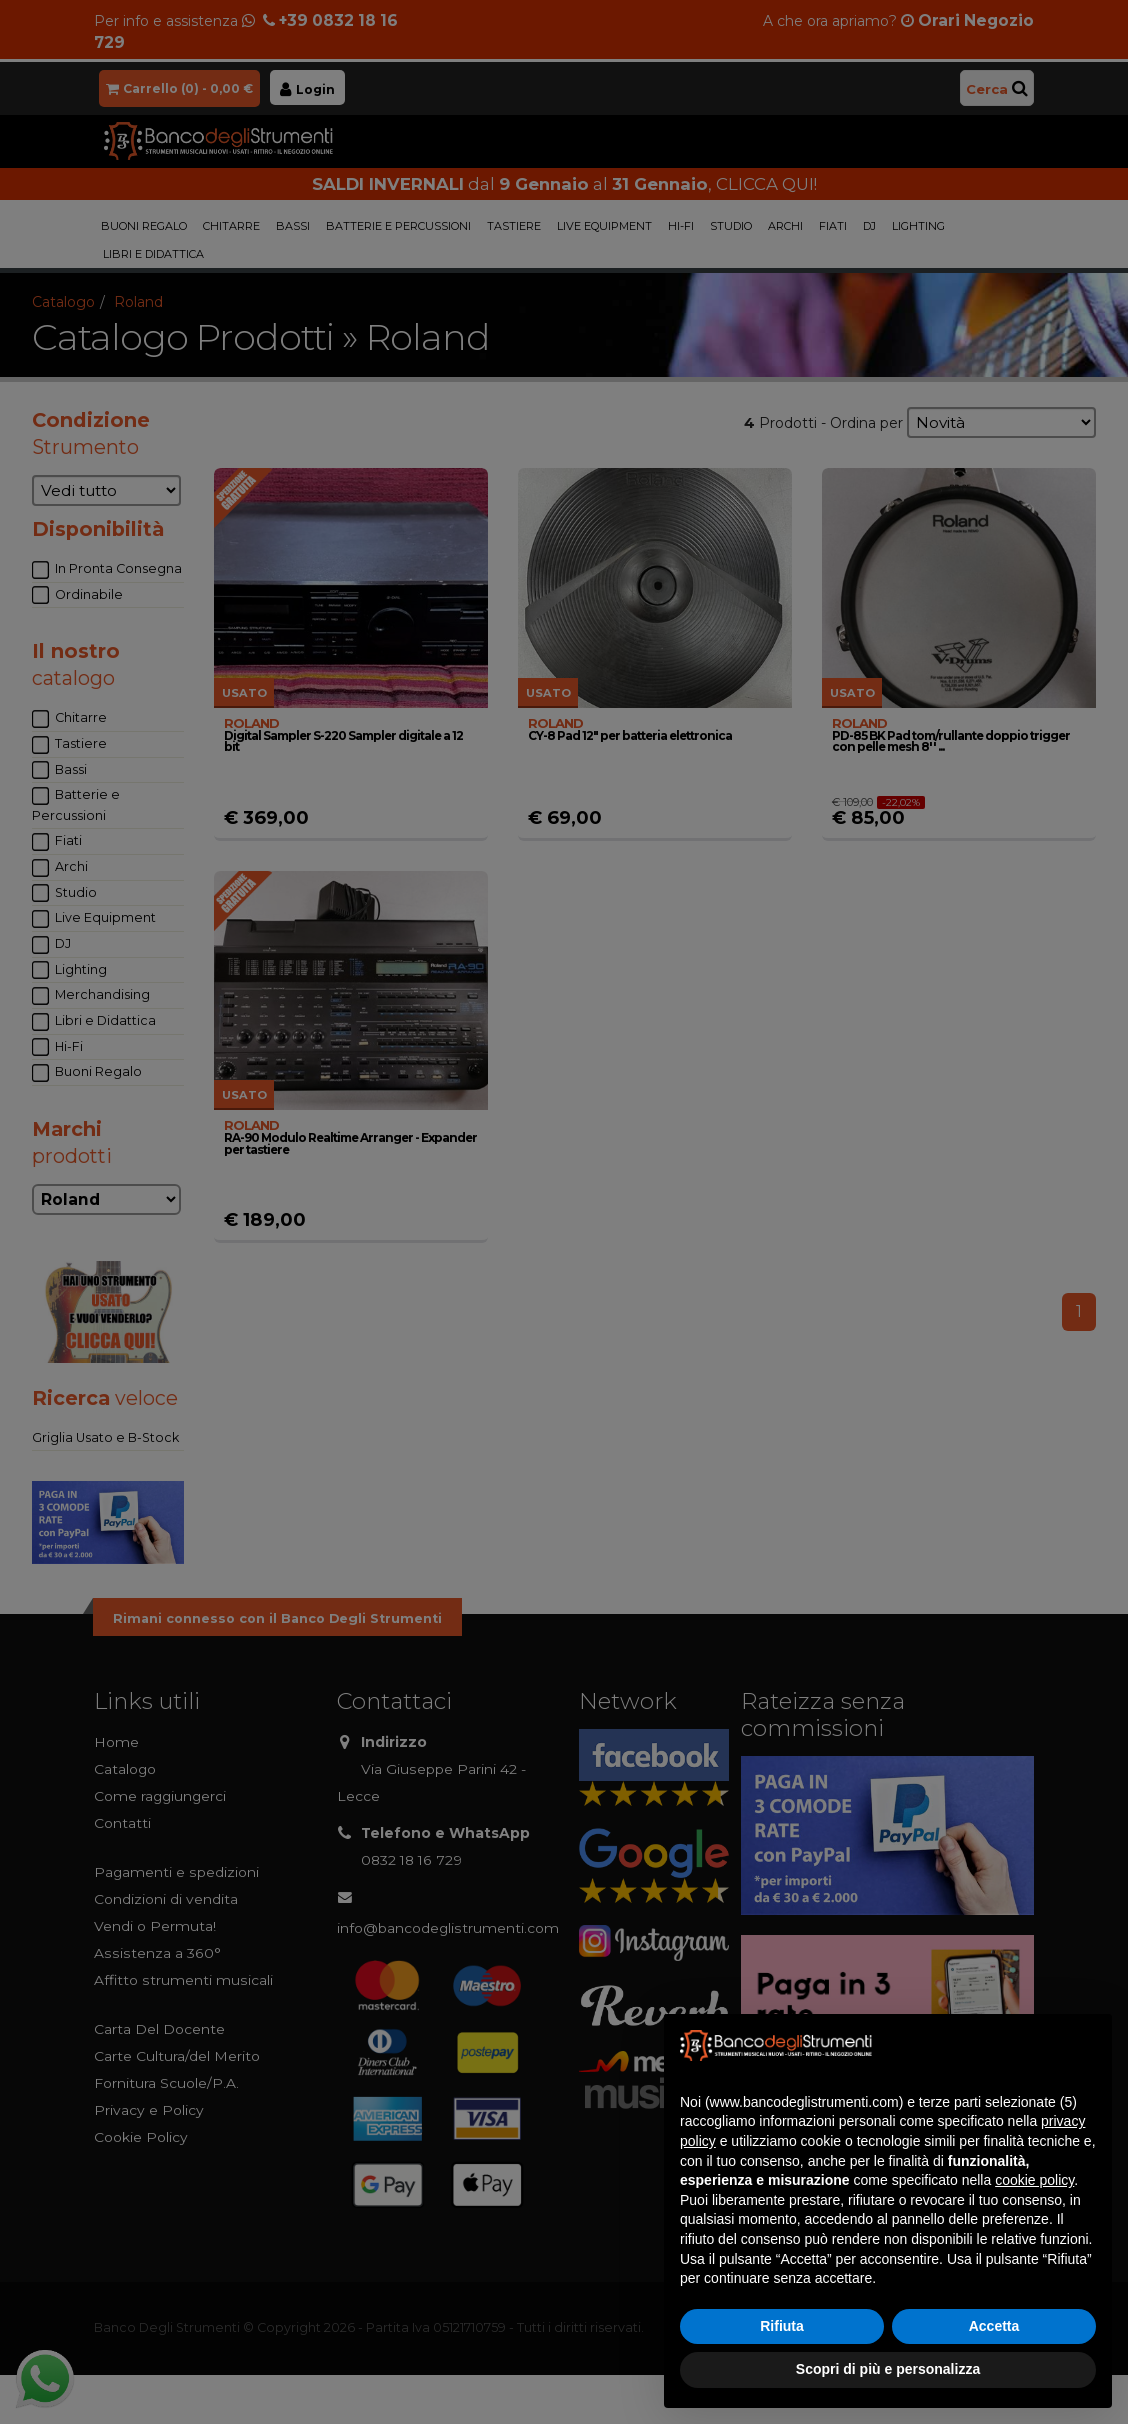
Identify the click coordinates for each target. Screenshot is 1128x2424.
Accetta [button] (994, 2326)
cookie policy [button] (1034, 2180)
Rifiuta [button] (782, 2326)
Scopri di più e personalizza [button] (888, 2369)
